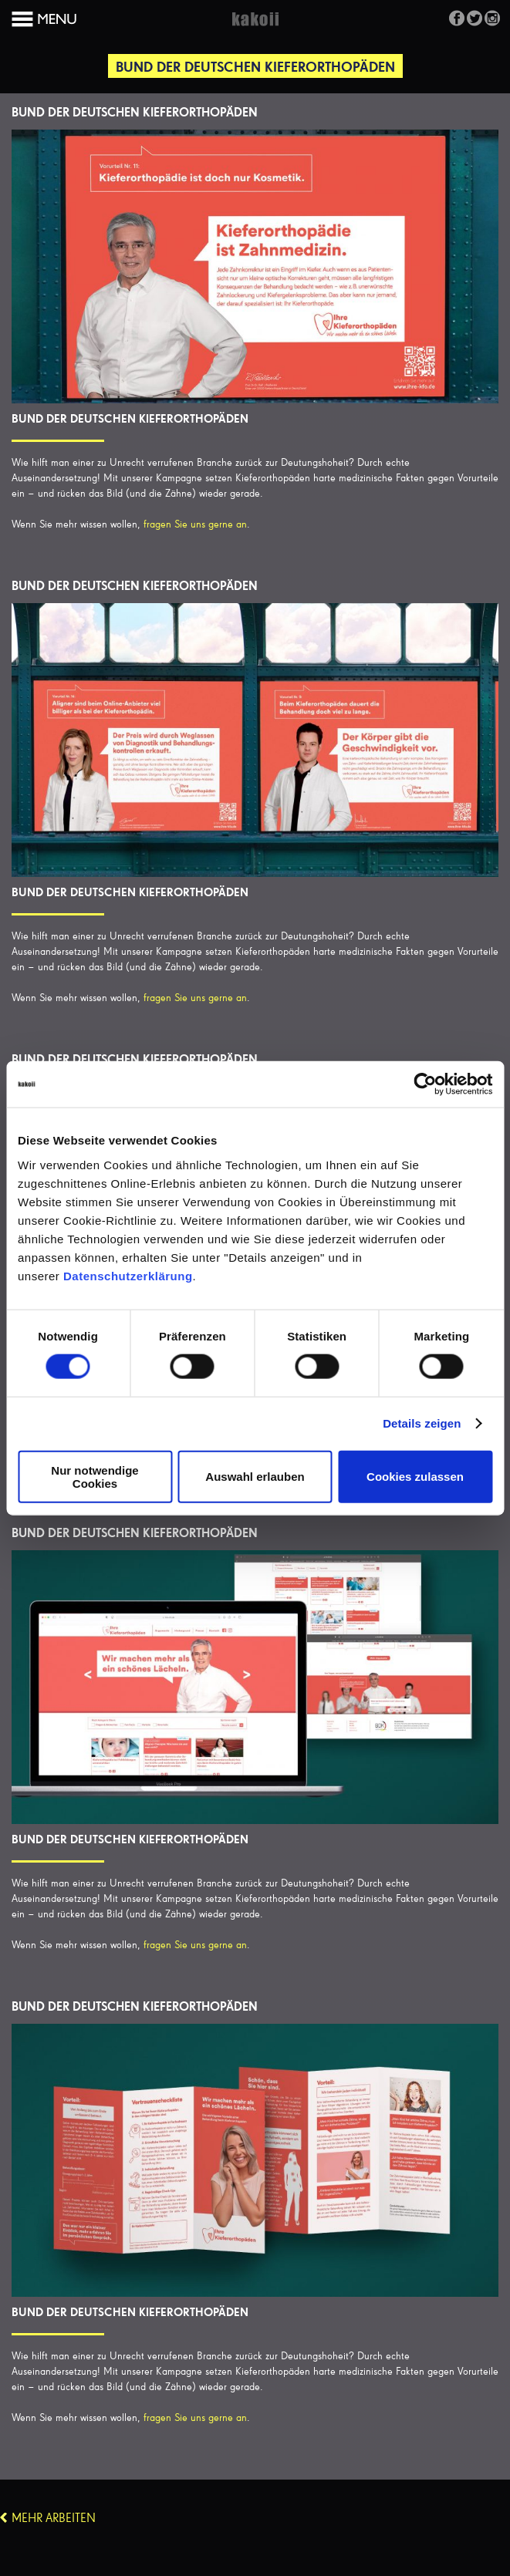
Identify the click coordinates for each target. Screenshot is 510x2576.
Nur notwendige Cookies (94, 1476)
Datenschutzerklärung (128, 1275)
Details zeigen (422, 1423)
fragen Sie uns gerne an (195, 524)
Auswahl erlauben (254, 1476)
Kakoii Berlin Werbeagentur (255, 27)
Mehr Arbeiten (54, 2519)
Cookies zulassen (415, 1476)
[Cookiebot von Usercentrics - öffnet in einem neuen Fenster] (424, 1084)
